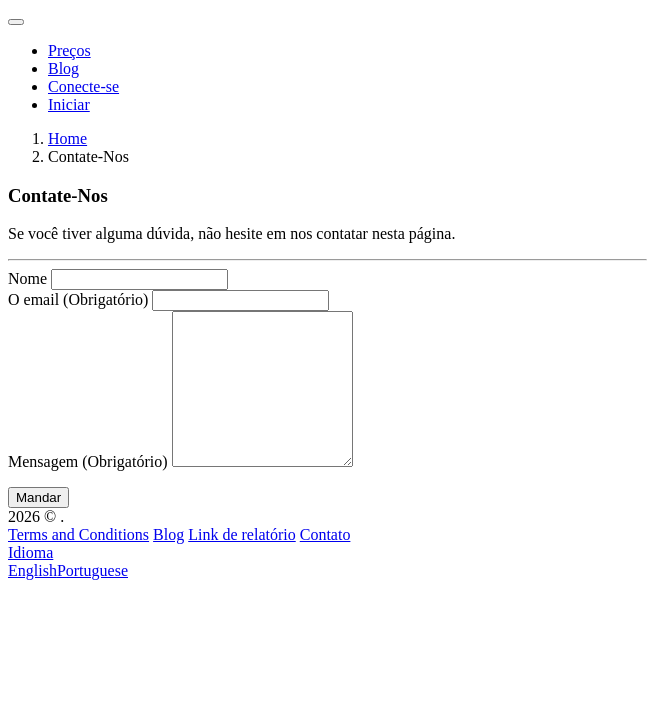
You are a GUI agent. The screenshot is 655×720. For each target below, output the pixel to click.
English (32, 600)
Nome (27, 278)
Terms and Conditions (78, 564)
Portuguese (92, 600)
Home (67, 138)
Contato (325, 564)
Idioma (30, 582)
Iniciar (69, 104)
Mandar (38, 527)
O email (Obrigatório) (78, 299)
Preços (69, 50)
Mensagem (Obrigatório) (88, 491)
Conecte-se (83, 86)
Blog (63, 68)
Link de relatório (242, 564)
